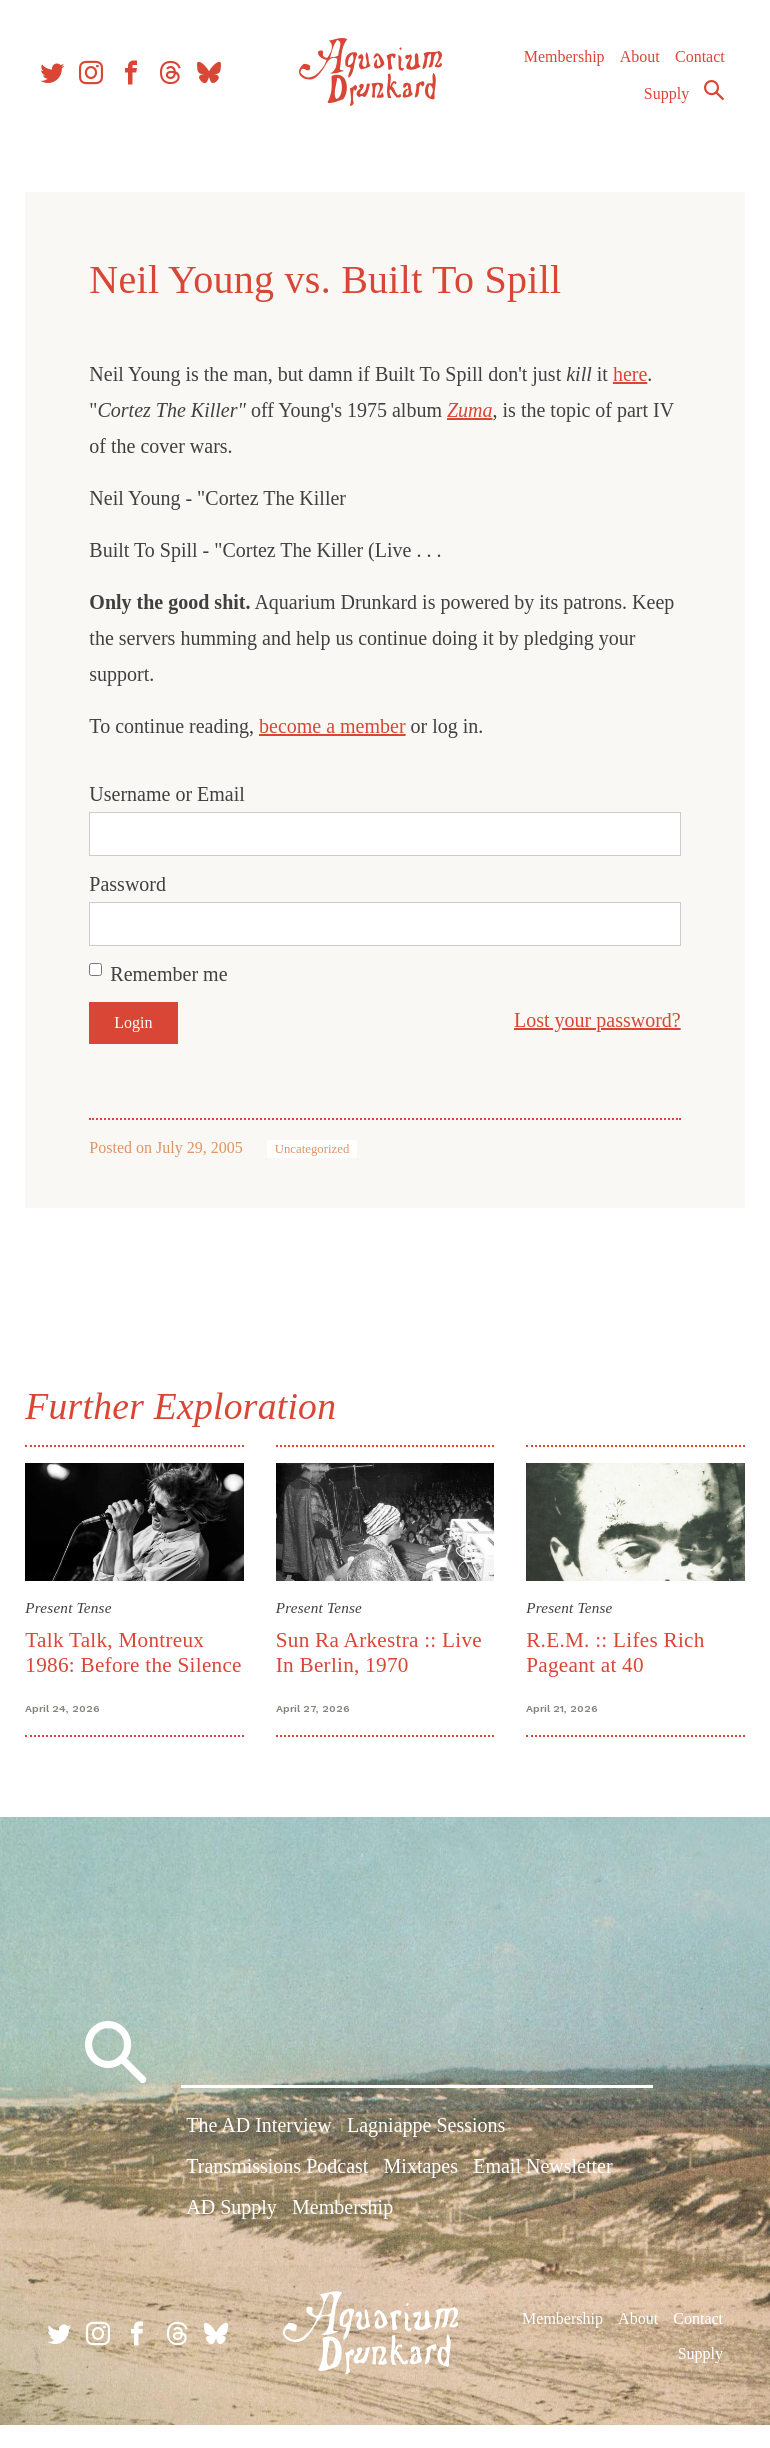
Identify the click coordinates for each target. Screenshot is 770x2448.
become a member (339, 726)
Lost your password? (590, 1020)
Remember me (175, 974)
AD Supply (231, 2236)
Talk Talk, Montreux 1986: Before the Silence (121, 1662)
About (631, 69)
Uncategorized (318, 1149)
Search (706, 103)
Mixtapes (421, 2195)
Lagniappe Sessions (426, 2154)
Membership (555, 69)
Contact (692, 69)
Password (134, 884)
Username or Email (174, 794)
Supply (658, 106)
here (637, 374)
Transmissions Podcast (277, 2195)
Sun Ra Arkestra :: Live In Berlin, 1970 (381, 1649)
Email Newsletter (542, 2195)
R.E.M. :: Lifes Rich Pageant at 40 (613, 1649)
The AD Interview (259, 2154)
